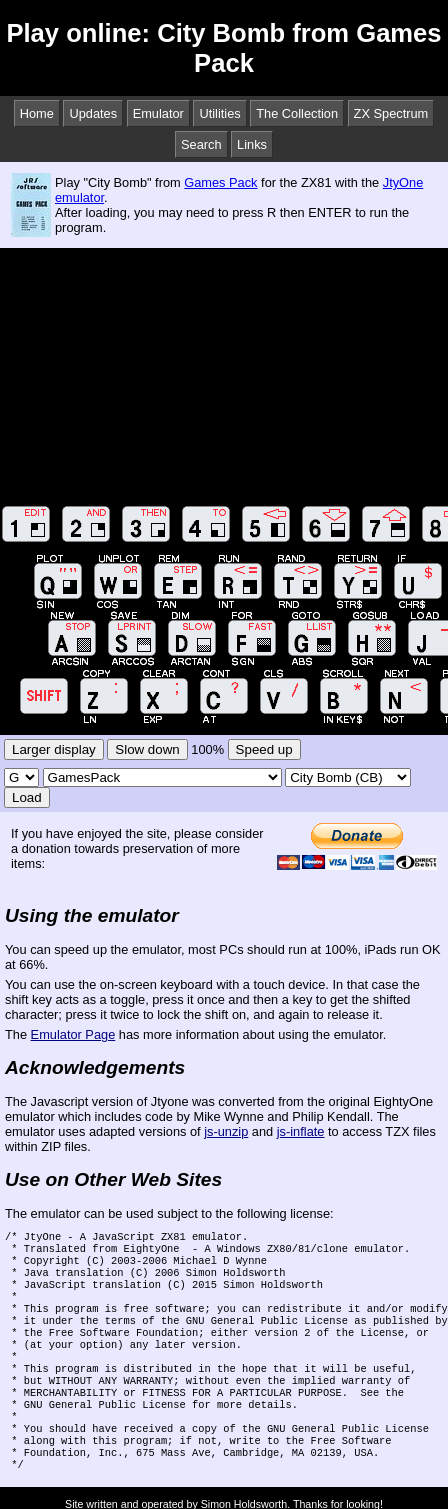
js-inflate (301, 1131)
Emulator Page (73, 1034)
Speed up (264, 749)
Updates (93, 113)
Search (201, 144)
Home (37, 113)
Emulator (158, 113)
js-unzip (226, 1131)
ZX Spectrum (391, 113)
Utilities (219, 113)
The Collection (297, 113)
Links (252, 144)
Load (27, 797)
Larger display (54, 749)
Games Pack (220, 182)
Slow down (147, 749)
